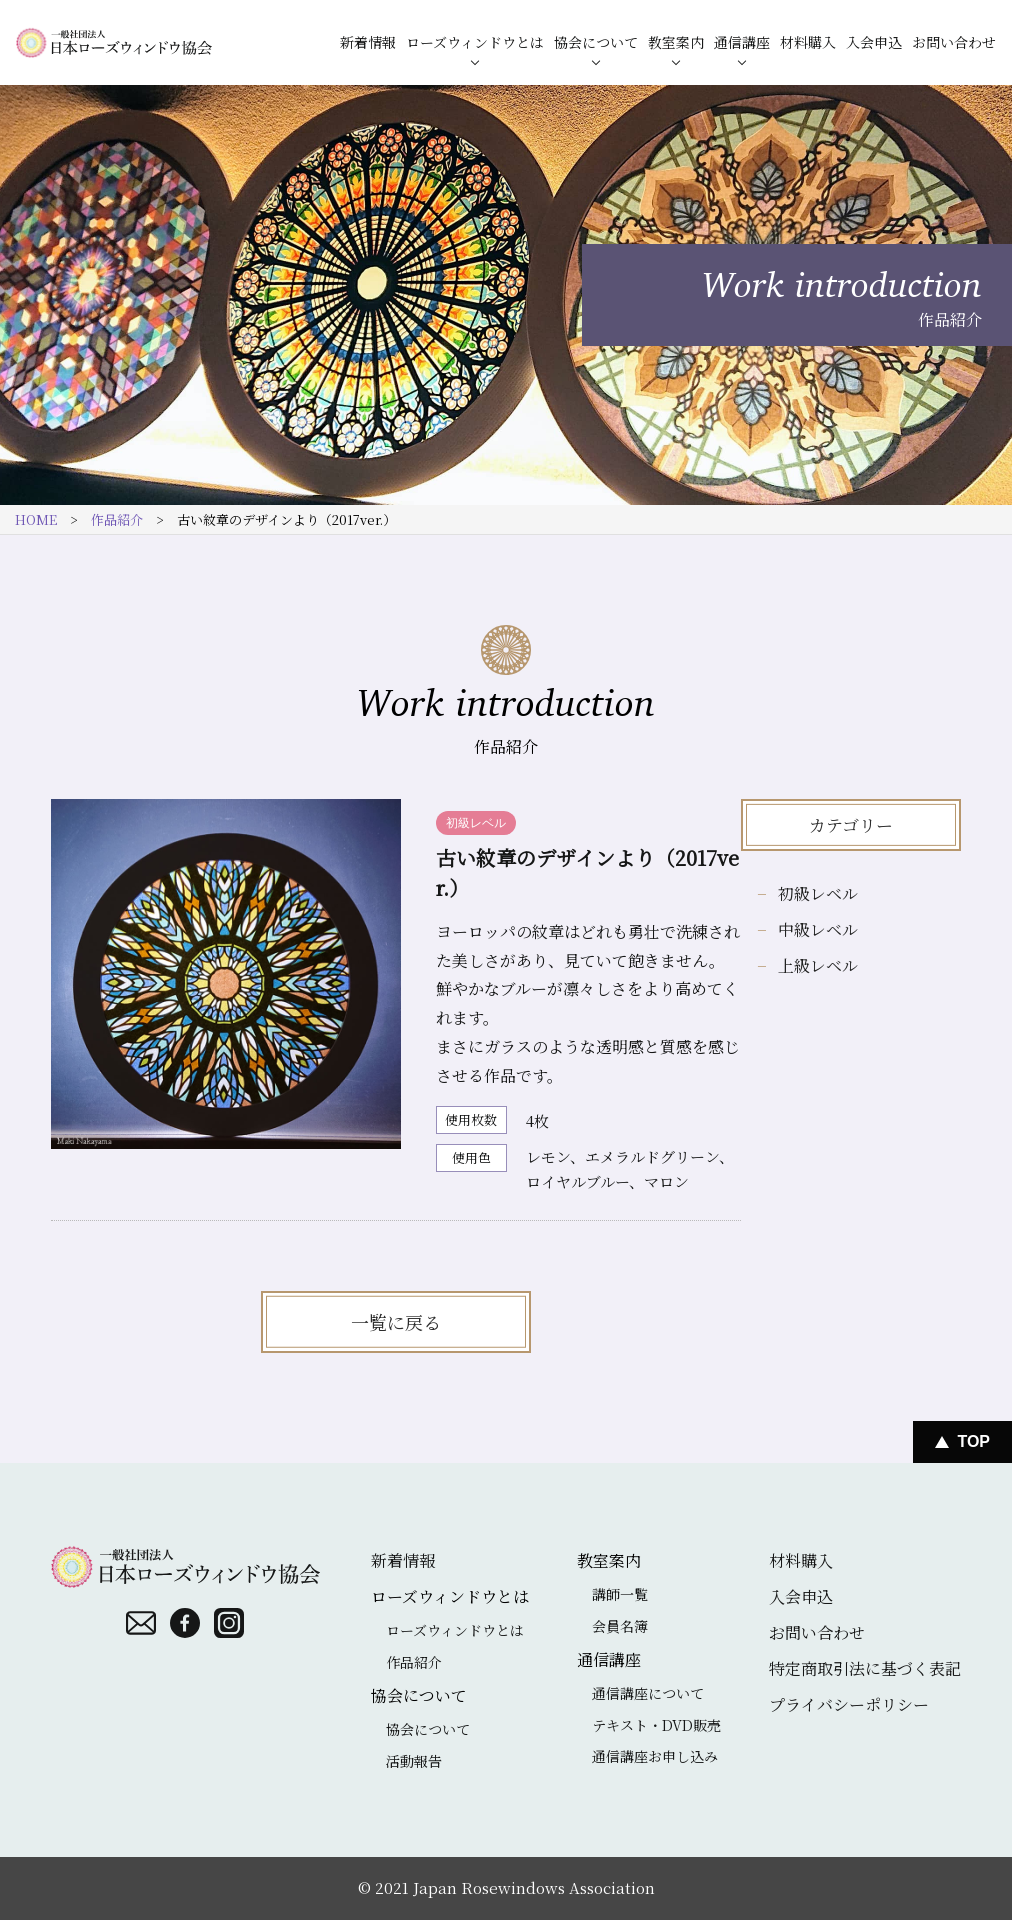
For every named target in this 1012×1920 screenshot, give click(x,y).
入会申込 (874, 42)
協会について (596, 42)
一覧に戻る (396, 1322)
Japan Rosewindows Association (534, 1887)
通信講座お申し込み (655, 1756)
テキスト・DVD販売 (656, 1725)
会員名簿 (620, 1626)
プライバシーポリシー (849, 1704)
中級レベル (818, 929)
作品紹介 (117, 519)
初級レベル (818, 893)
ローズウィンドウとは (475, 42)
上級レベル (818, 965)
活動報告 (414, 1761)
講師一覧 (620, 1594)
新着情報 (368, 42)
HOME (36, 519)
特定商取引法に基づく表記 (865, 1668)
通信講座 (742, 42)
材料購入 (808, 42)
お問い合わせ (954, 42)
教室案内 (676, 42)
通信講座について (648, 1693)
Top (973, 1441)
